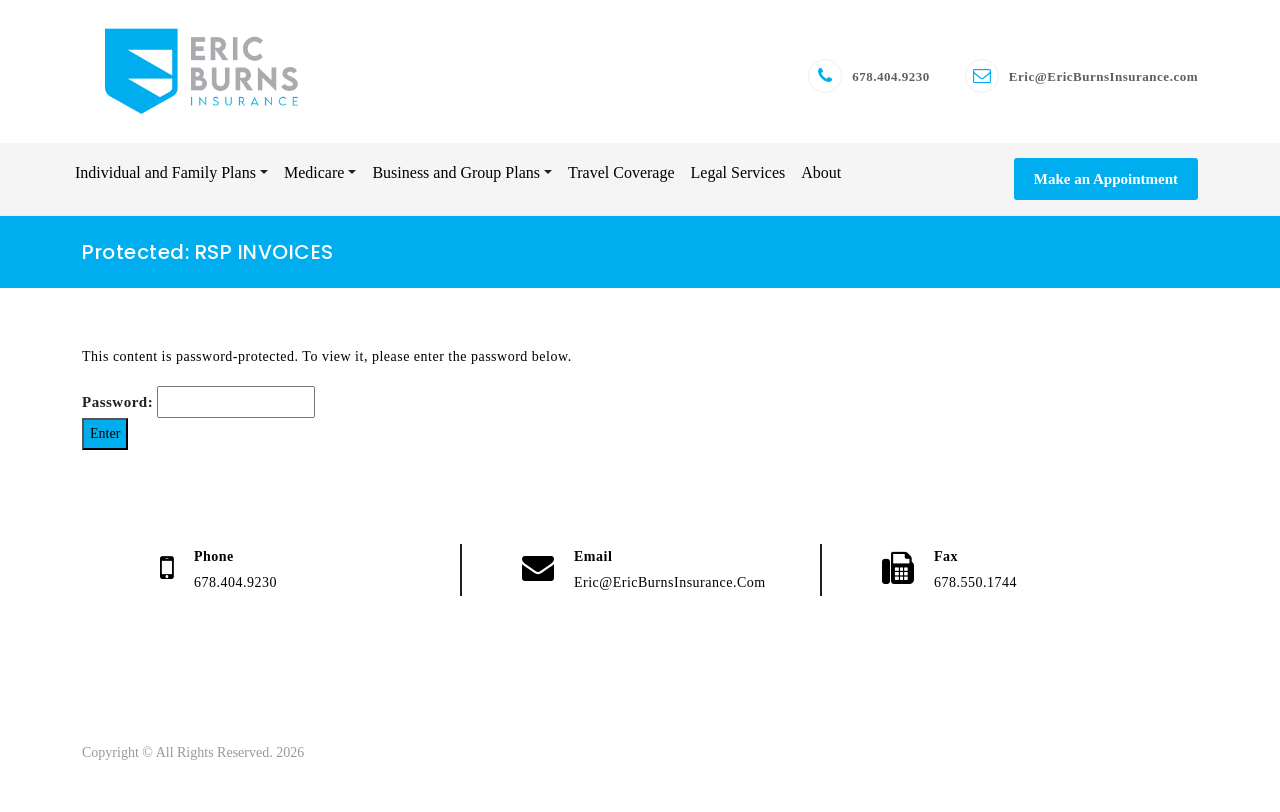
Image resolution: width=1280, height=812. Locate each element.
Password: (198, 411)
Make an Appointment (1106, 187)
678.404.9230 (891, 80)
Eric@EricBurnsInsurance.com (1103, 80)
